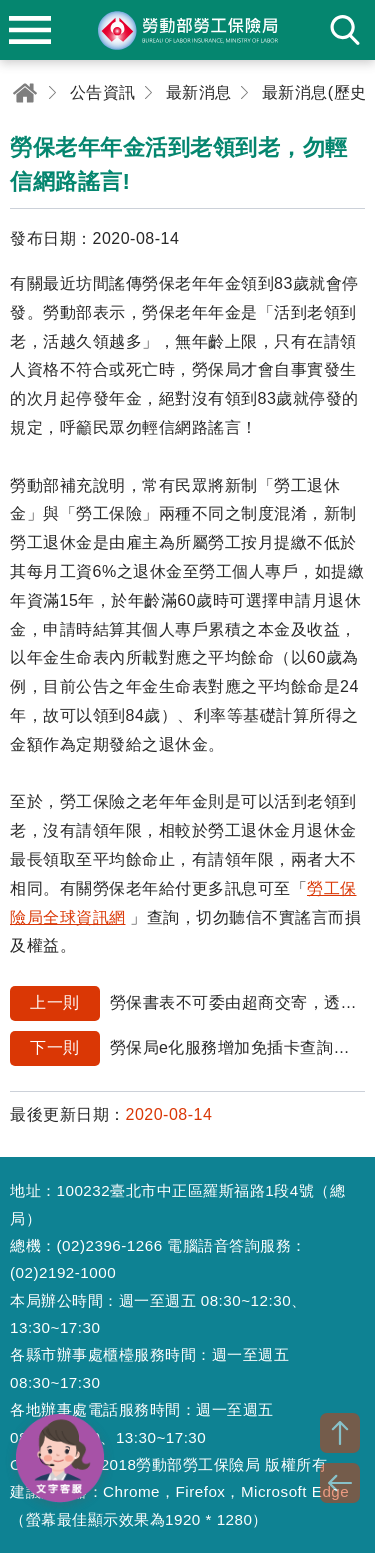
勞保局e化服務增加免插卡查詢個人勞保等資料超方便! (187, 1048)
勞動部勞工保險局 (188, 30)
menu (30, 30)
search (345, 30)
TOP (340, 1433)
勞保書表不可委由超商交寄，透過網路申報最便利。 (187, 1003)
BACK (340, 1483)
